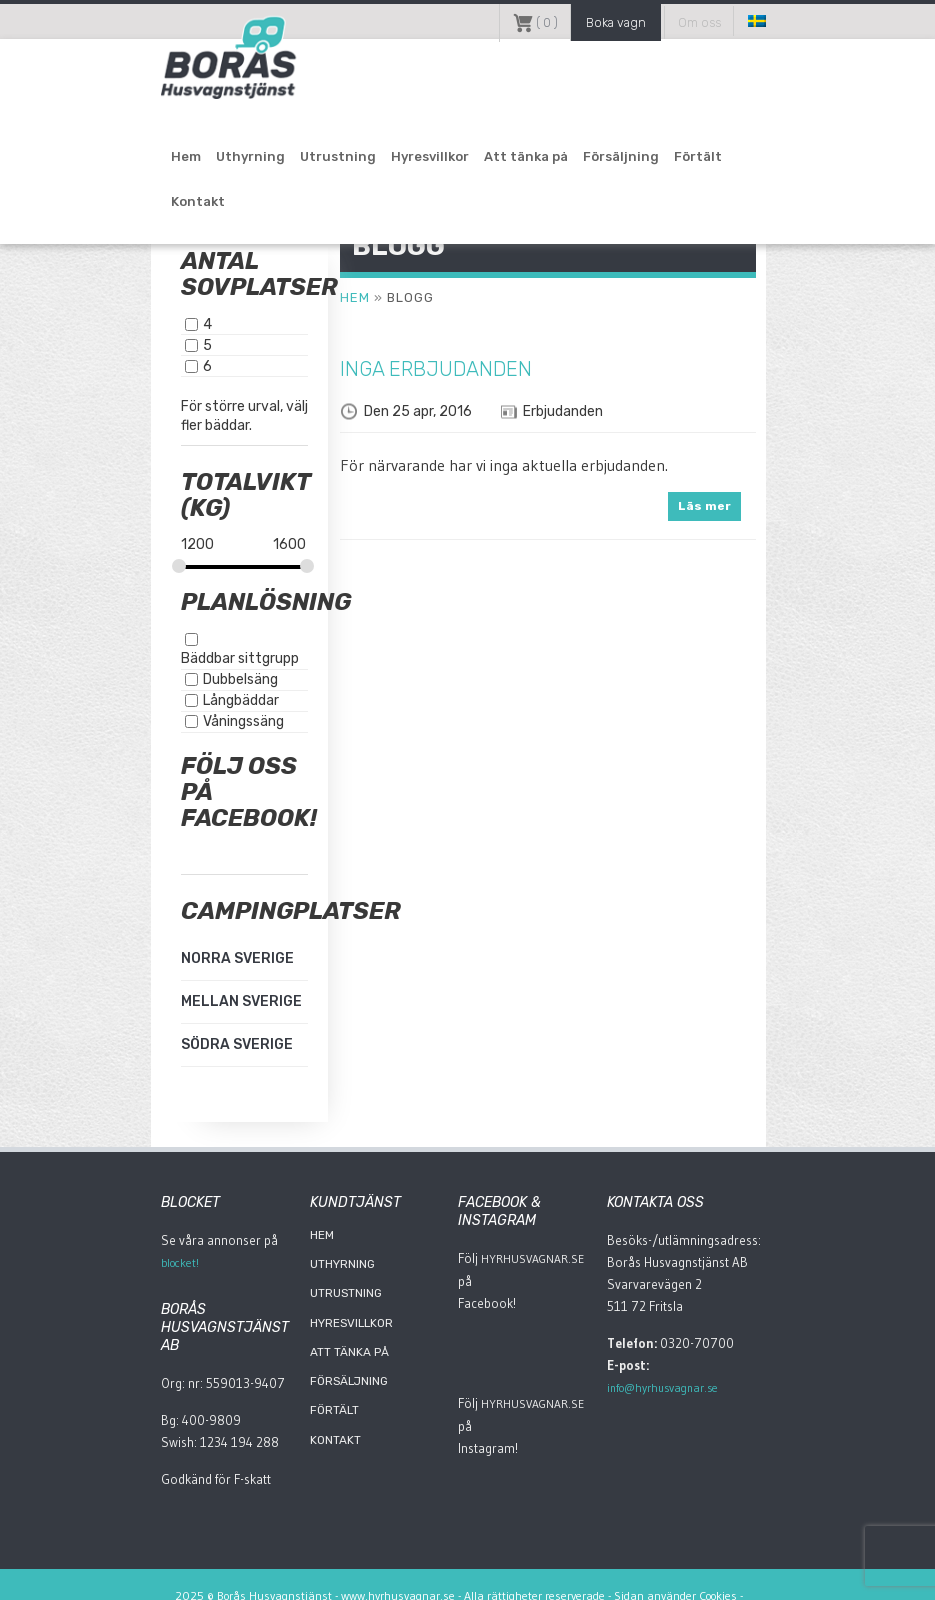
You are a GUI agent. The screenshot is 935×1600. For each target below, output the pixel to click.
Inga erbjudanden (418, 369)
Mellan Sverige (198, 981)
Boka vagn (646, 21)
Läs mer (745, 506)
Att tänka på (483, 162)
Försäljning (578, 162)
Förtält (655, 162)
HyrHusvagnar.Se (528, 1239)
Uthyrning (207, 162)
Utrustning (295, 162)
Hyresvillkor (387, 162)
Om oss (739, 21)
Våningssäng (200, 701)
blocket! (136, 1243)
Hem (143, 162)
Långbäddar (198, 680)
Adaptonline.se (464, 1575)
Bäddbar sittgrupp (219, 638)
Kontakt (721, 162)
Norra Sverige (194, 938)
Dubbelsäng (197, 659)
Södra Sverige (194, 1024)
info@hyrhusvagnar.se (723, 1346)
